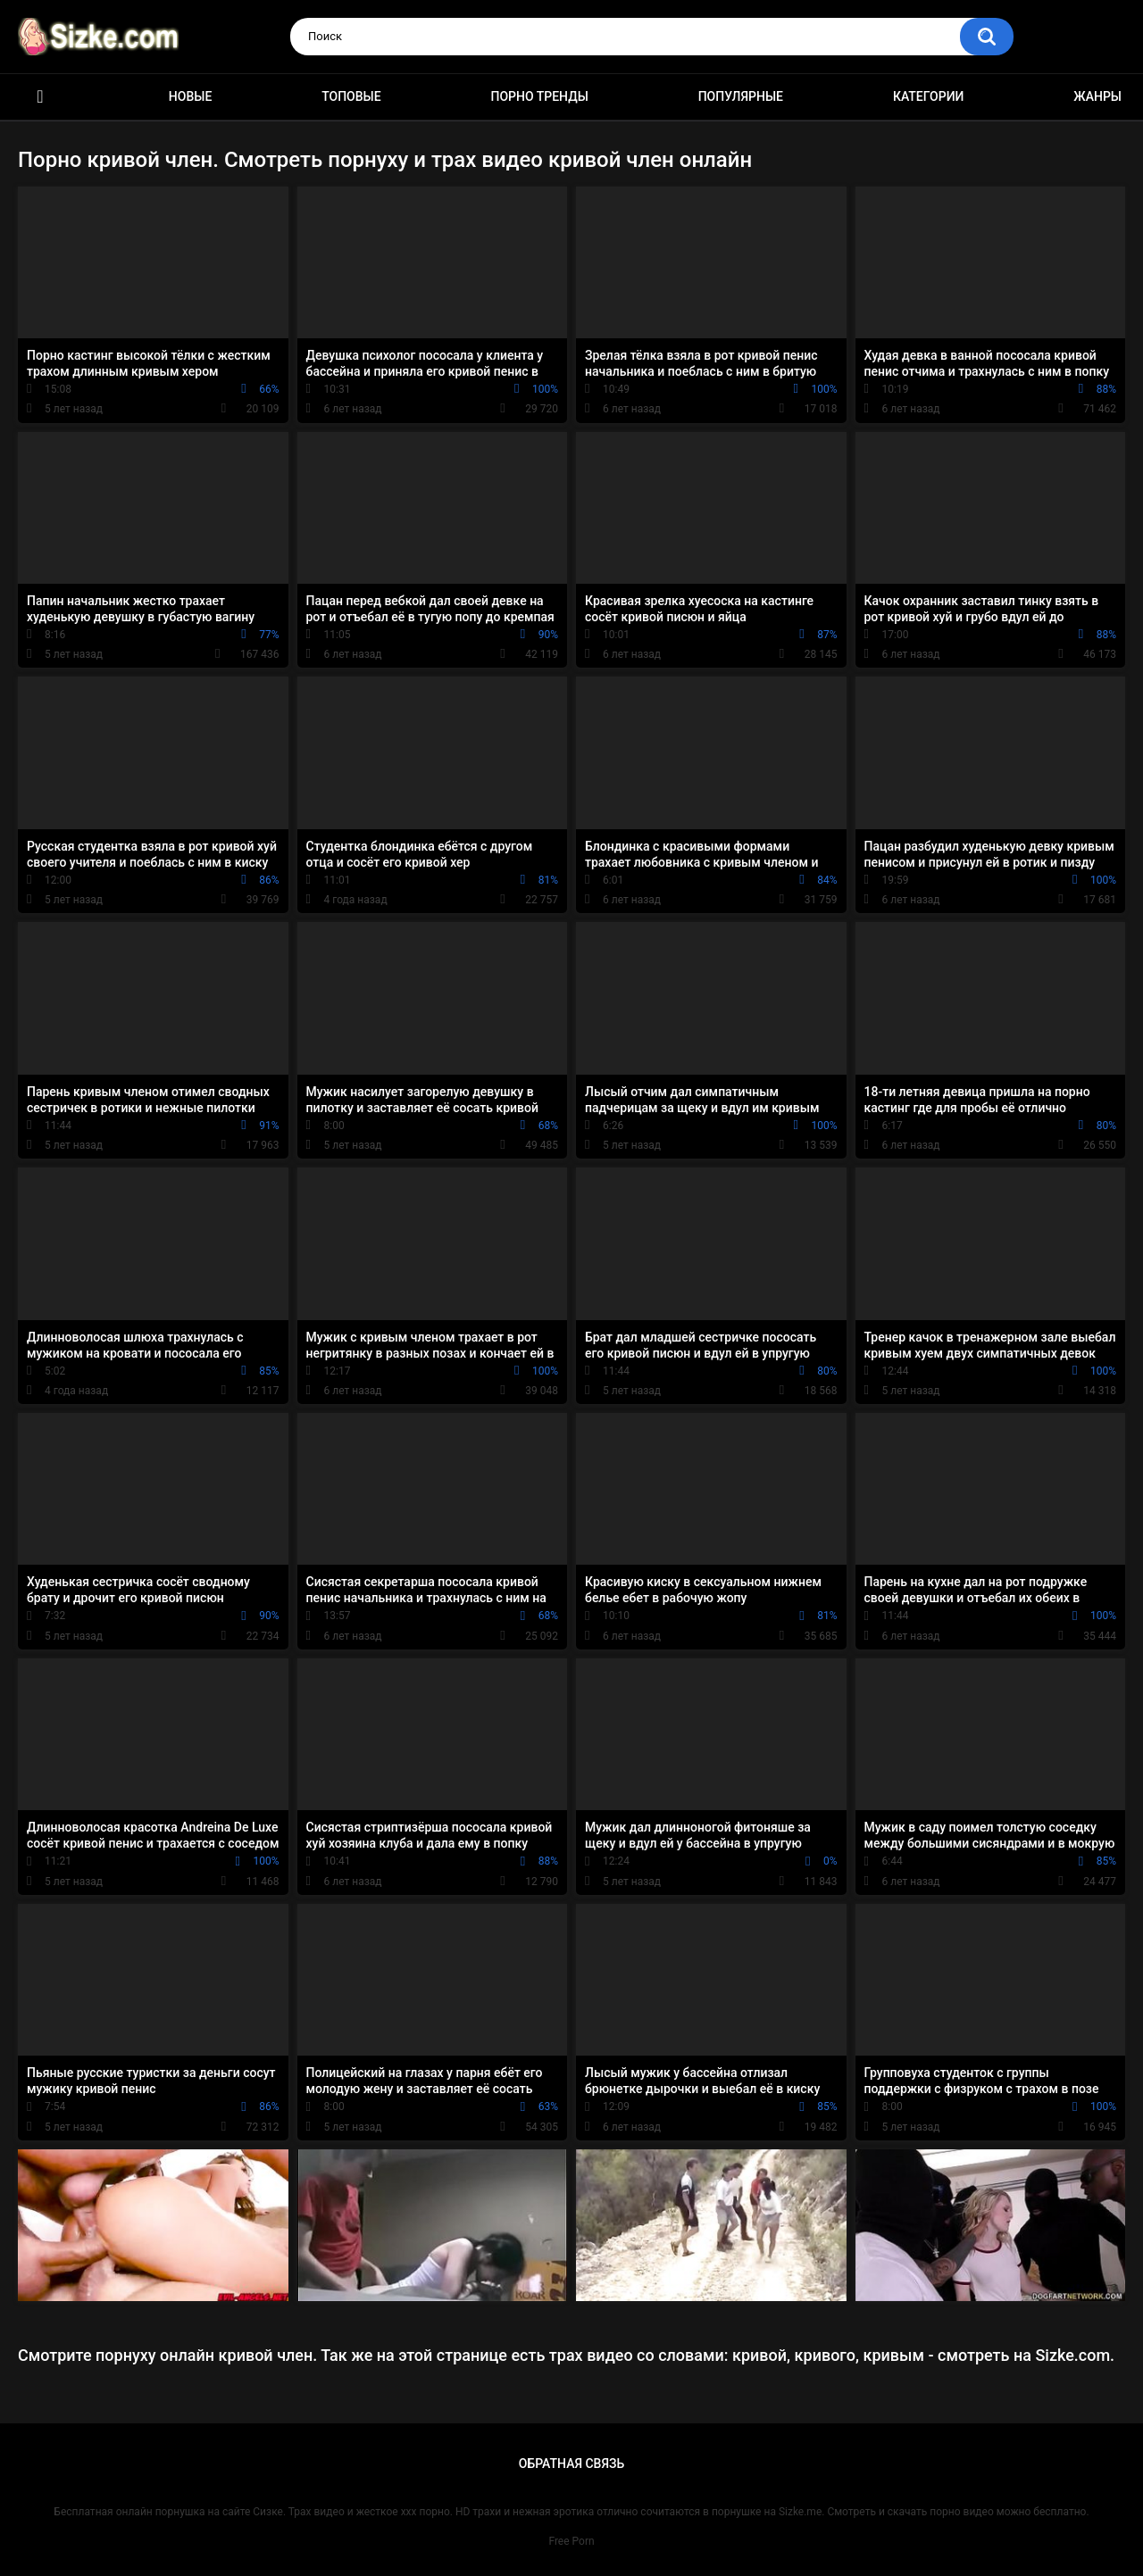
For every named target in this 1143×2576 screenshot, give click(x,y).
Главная (40, 97)
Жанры (1097, 96)
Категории (928, 96)
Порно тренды (539, 96)
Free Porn (571, 2541)
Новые (190, 96)
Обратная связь (571, 2463)
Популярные (740, 96)
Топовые (350, 96)
